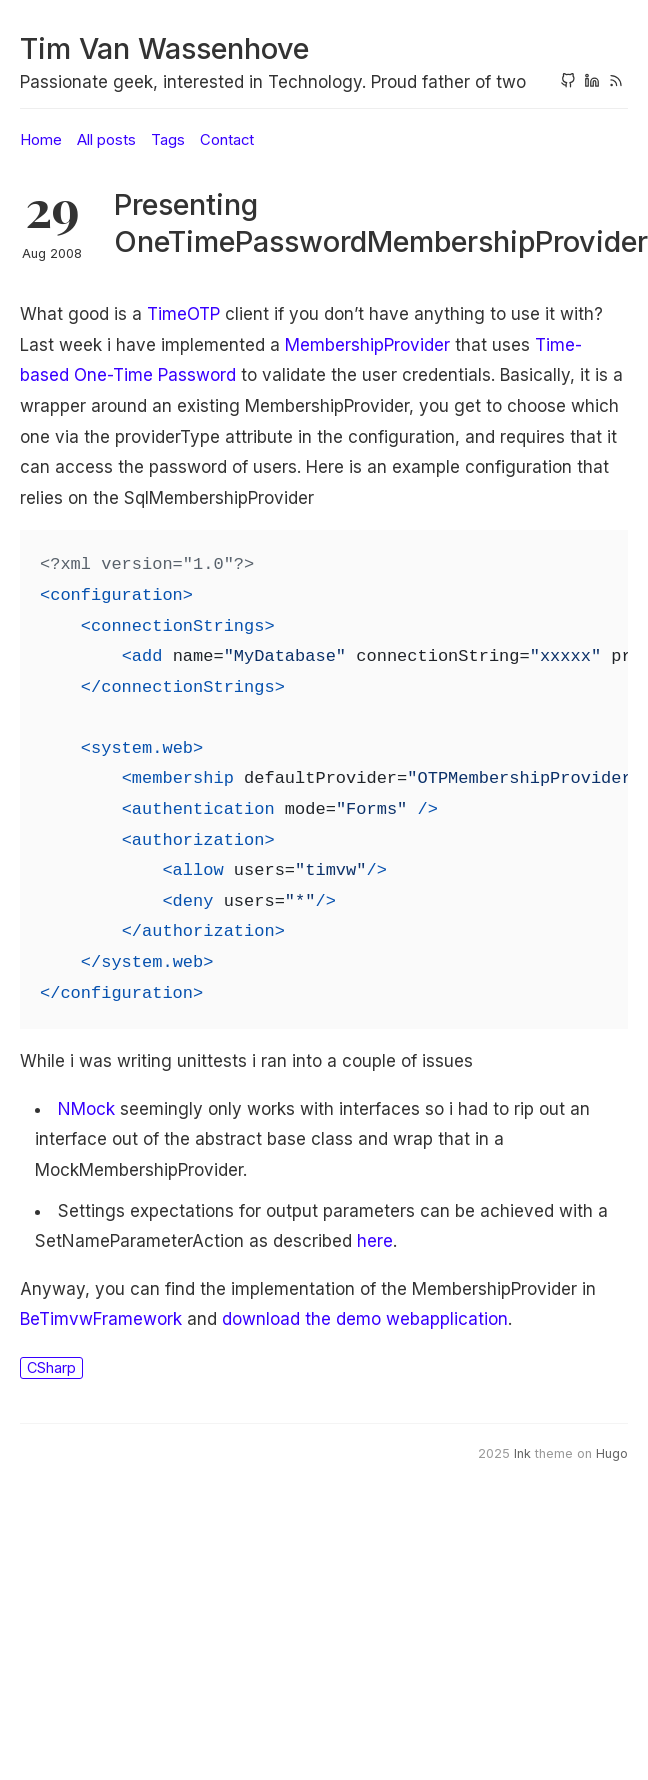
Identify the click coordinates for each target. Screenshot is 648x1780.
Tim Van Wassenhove (164, 48)
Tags (168, 140)
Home (41, 140)
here (375, 1241)
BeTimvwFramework (101, 1319)
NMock (86, 1109)
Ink (522, 1453)
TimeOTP (183, 314)
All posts (106, 140)
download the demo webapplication (365, 1319)
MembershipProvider (367, 345)
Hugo (612, 1453)
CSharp (51, 1367)
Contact (227, 140)
